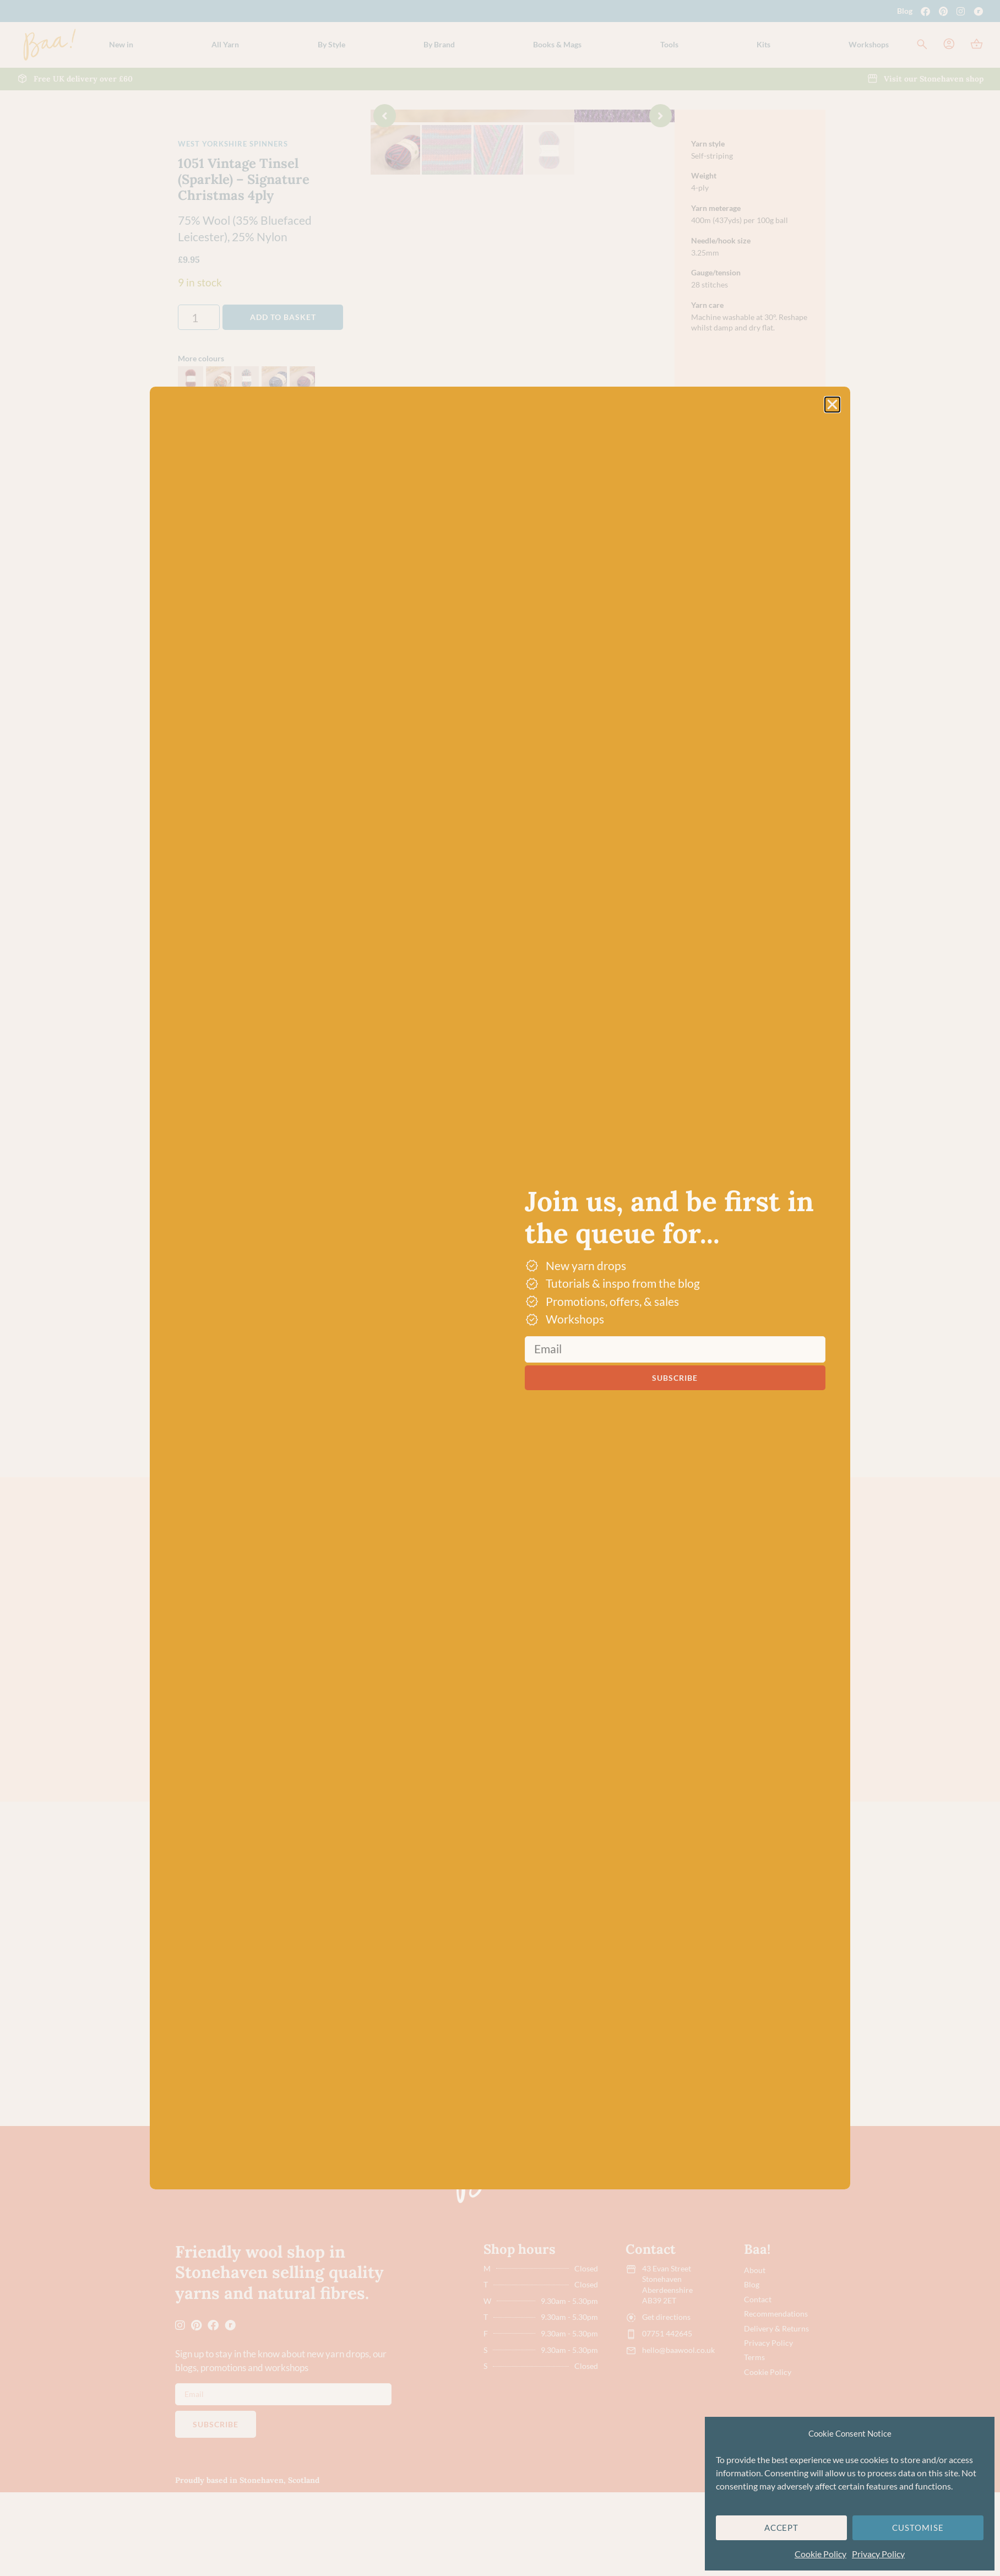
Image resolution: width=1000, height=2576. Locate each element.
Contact (757, 2383)
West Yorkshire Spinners (233, 143)
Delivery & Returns (776, 2411)
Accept (781, 2527)
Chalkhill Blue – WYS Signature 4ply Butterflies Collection (662, 2109)
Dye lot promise (570, 792)
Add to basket (283, 317)
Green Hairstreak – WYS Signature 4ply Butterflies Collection (551, 1784)
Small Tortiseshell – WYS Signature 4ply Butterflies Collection (772, 1784)
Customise (918, 2527)
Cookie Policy (820, 2553)
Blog (904, 11)
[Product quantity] (199, 317)
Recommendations (776, 2397)
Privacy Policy (878, 2553)
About (754, 2355)
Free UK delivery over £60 (591, 767)
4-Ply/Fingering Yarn (331, 1937)
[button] (225, 44)
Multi (255, 1613)
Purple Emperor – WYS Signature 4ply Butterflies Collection (662, 1784)
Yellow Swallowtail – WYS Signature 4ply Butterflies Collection (441, 1784)
